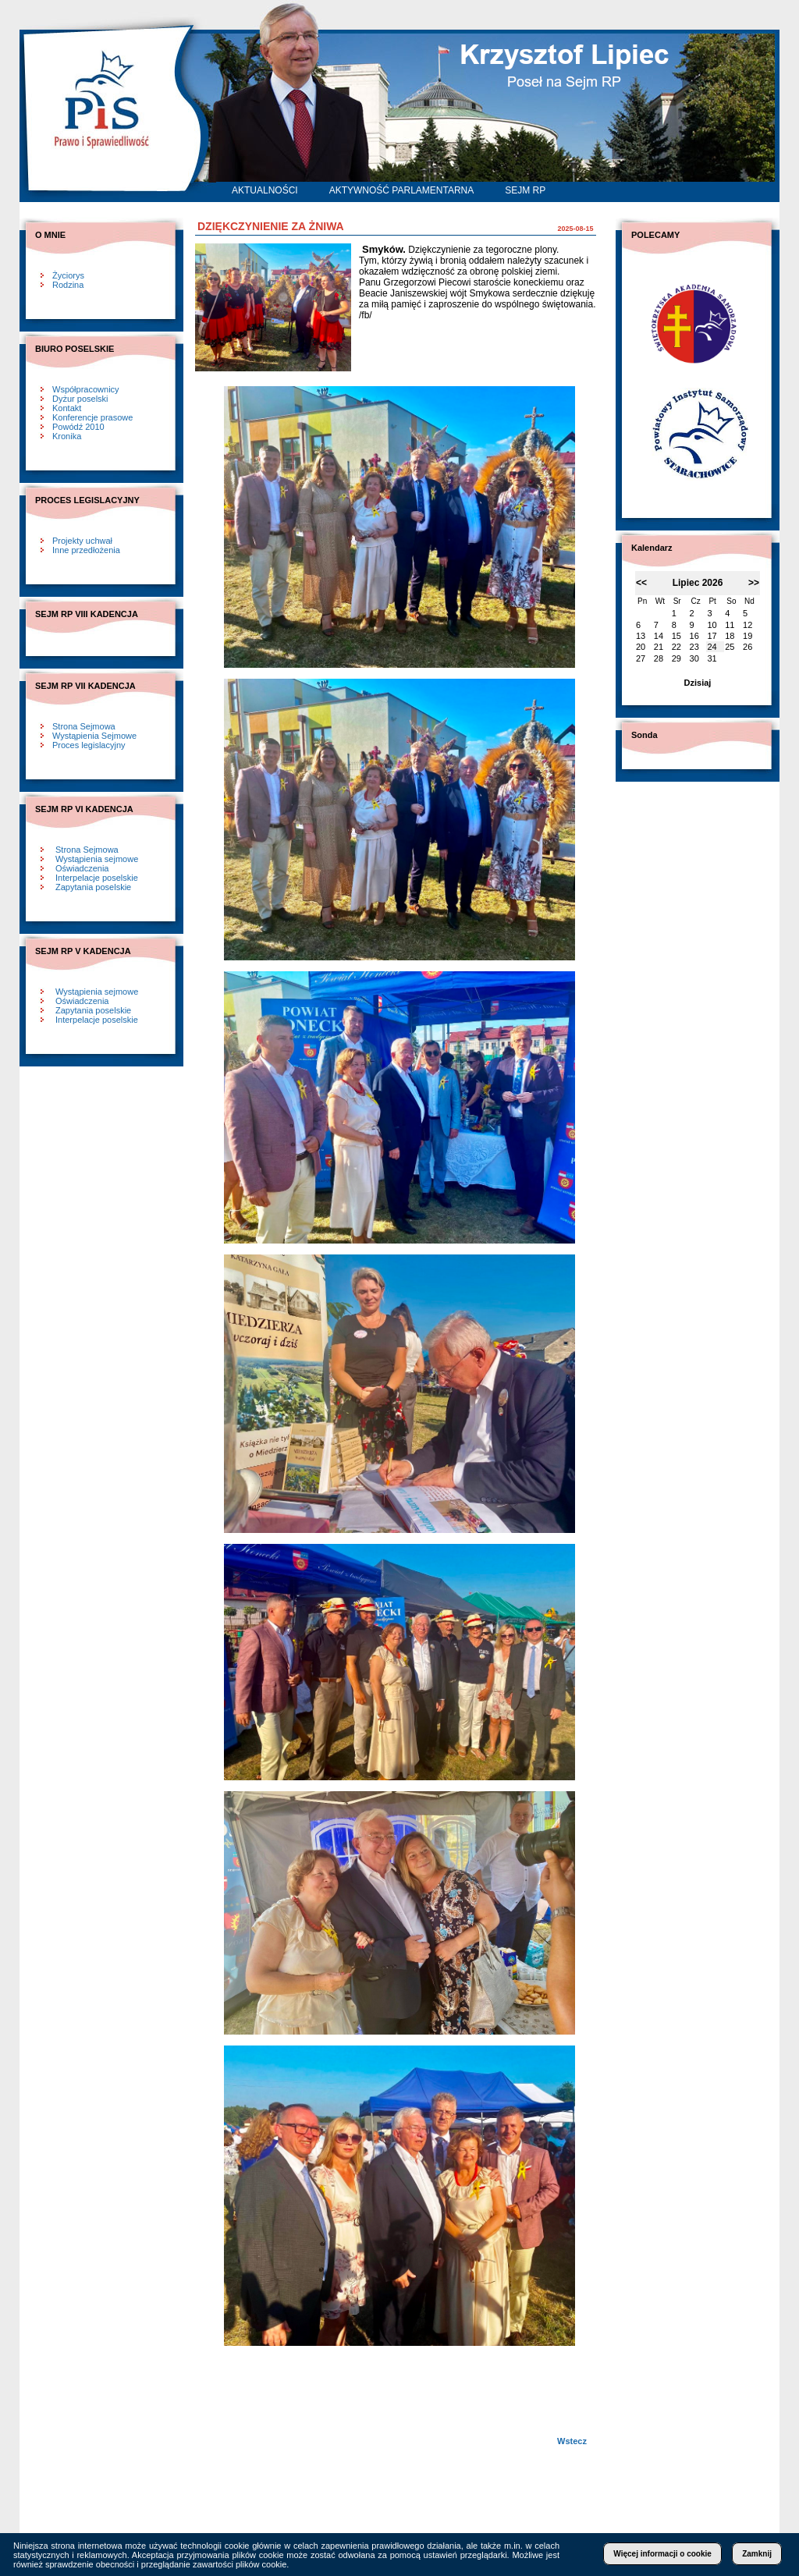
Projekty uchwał (82, 540)
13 (640, 635)
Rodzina (67, 284)
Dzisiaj (698, 682)
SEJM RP (525, 190)
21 (658, 646)
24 (711, 646)
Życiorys (68, 275)
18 (729, 635)
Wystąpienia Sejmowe (94, 735)
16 (694, 635)
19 (747, 635)
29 (676, 658)
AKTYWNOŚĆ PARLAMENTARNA (401, 190)
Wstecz (572, 2441)
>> (753, 582)
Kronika (66, 436)
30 (694, 658)
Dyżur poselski (80, 398)
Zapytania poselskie (93, 887)
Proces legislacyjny (89, 745)
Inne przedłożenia (86, 550)
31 (711, 658)
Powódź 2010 (78, 426)
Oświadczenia (81, 868)
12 (747, 625)
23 (694, 646)
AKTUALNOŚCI (265, 190)
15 (676, 635)
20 (640, 646)
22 (676, 646)
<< (641, 582)
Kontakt (66, 408)
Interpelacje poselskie (96, 877)
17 (711, 635)
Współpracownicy (85, 389)
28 (658, 658)
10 (711, 625)
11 (729, 625)
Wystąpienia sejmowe (96, 859)
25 (729, 646)
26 (747, 646)
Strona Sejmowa (83, 726)
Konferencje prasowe (92, 417)
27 (640, 658)
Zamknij (757, 2553)
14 (658, 635)
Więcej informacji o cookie (662, 2553)
